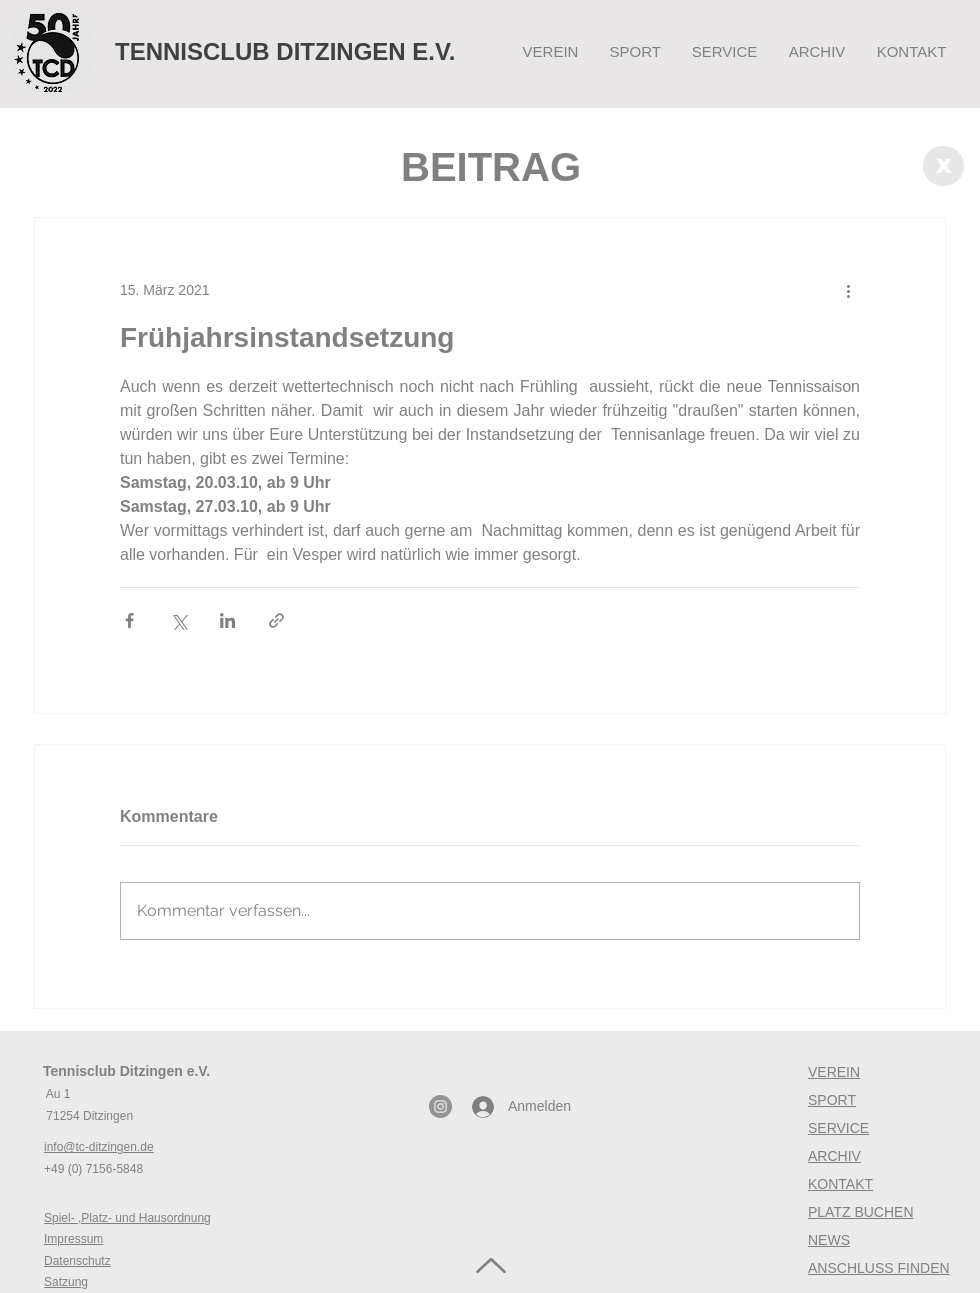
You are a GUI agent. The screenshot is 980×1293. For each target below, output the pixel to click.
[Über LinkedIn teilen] (227, 620)
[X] (943, 166)
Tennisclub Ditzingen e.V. (126, 1071)
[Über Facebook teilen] (129, 620)
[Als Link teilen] (276, 620)
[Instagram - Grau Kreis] (440, 1106)
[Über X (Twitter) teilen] (178, 620)
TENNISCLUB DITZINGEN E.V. (285, 51)
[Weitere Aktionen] (848, 290)
